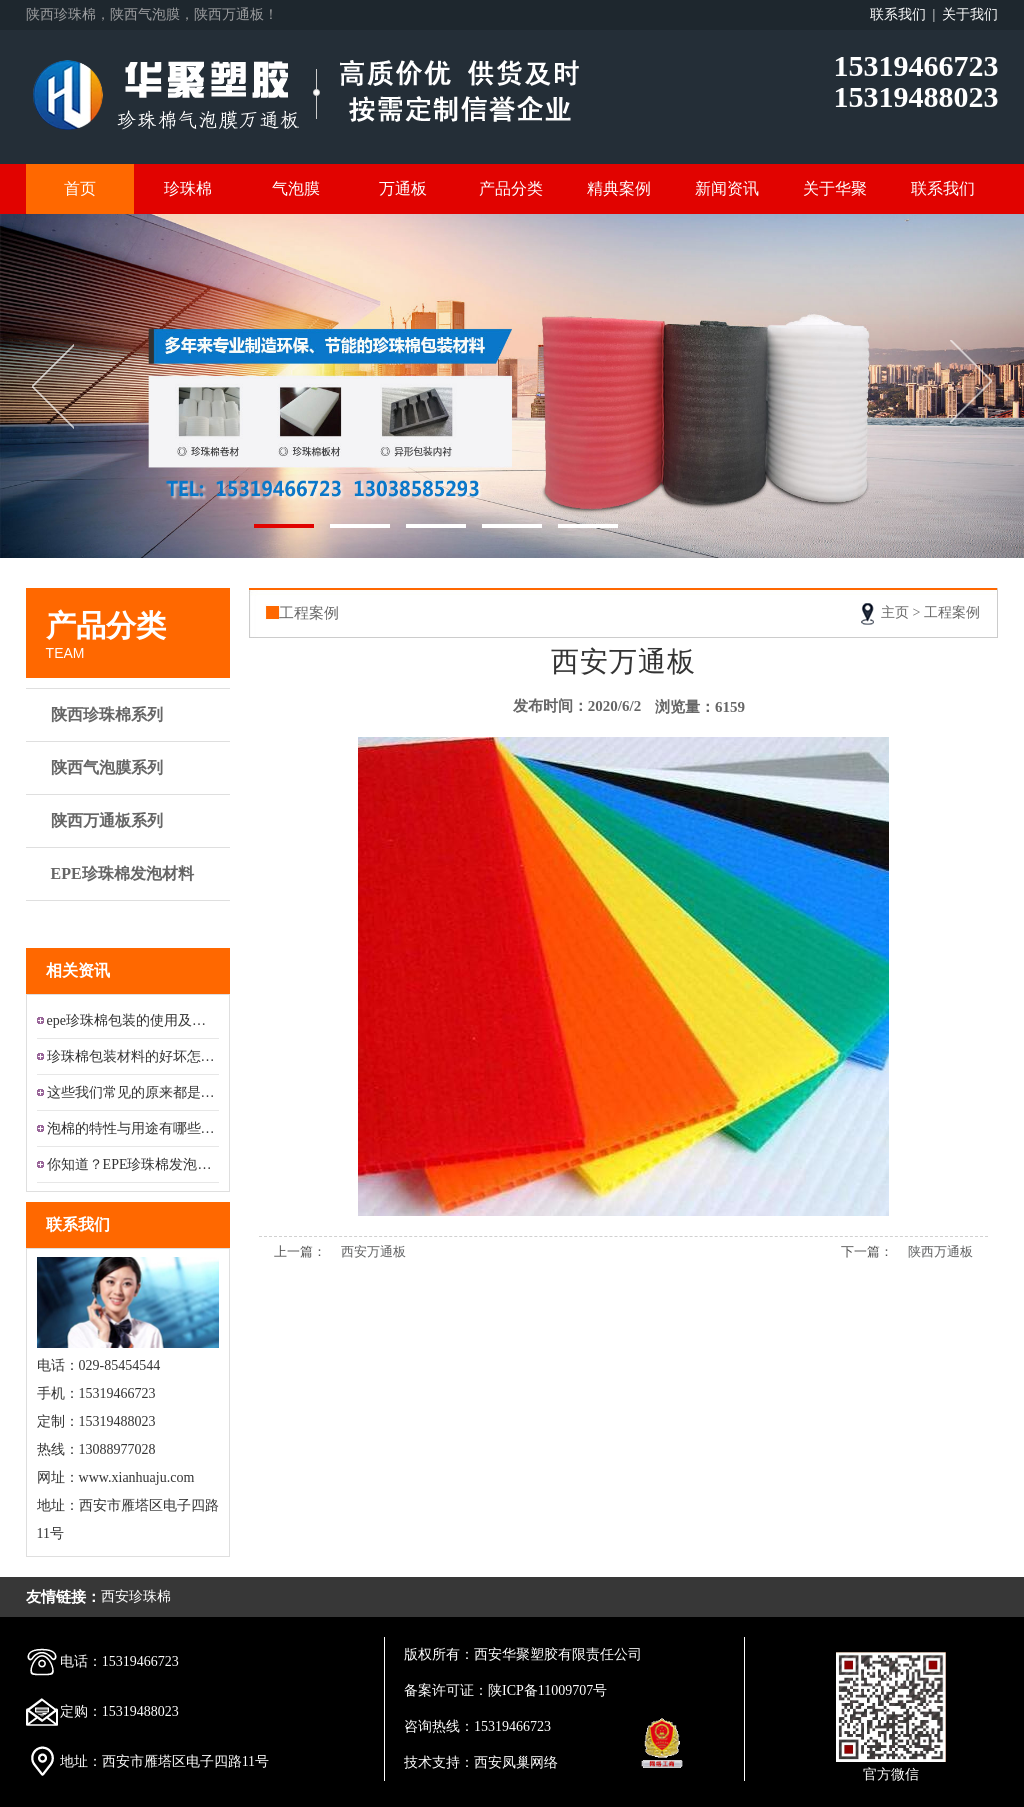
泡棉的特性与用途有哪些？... (133, 1128)
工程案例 (952, 612)
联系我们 (943, 188)
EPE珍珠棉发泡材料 (130, 883)
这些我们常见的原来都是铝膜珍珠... (133, 1092)
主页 (895, 612)
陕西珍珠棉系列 (130, 715)
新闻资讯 (727, 188)
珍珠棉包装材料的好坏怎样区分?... (133, 1056)
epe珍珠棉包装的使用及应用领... (133, 1020)
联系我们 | (906, 14)
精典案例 (619, 188)
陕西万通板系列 (130, 821)
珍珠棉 (188, 188)
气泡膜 (296, 188)
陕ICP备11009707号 (547, 1690)
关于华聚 (835, 188)
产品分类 (511, 188)
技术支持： (439, 1762)
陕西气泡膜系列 (130, 768)
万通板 (403, 188)
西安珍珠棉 (136, 1596)
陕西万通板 (940, 1251)
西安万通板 (373, 1251)
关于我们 (970, 14)
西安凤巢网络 (516, 1762)
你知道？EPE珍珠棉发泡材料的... (133, 1164)
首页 (80, 188)
